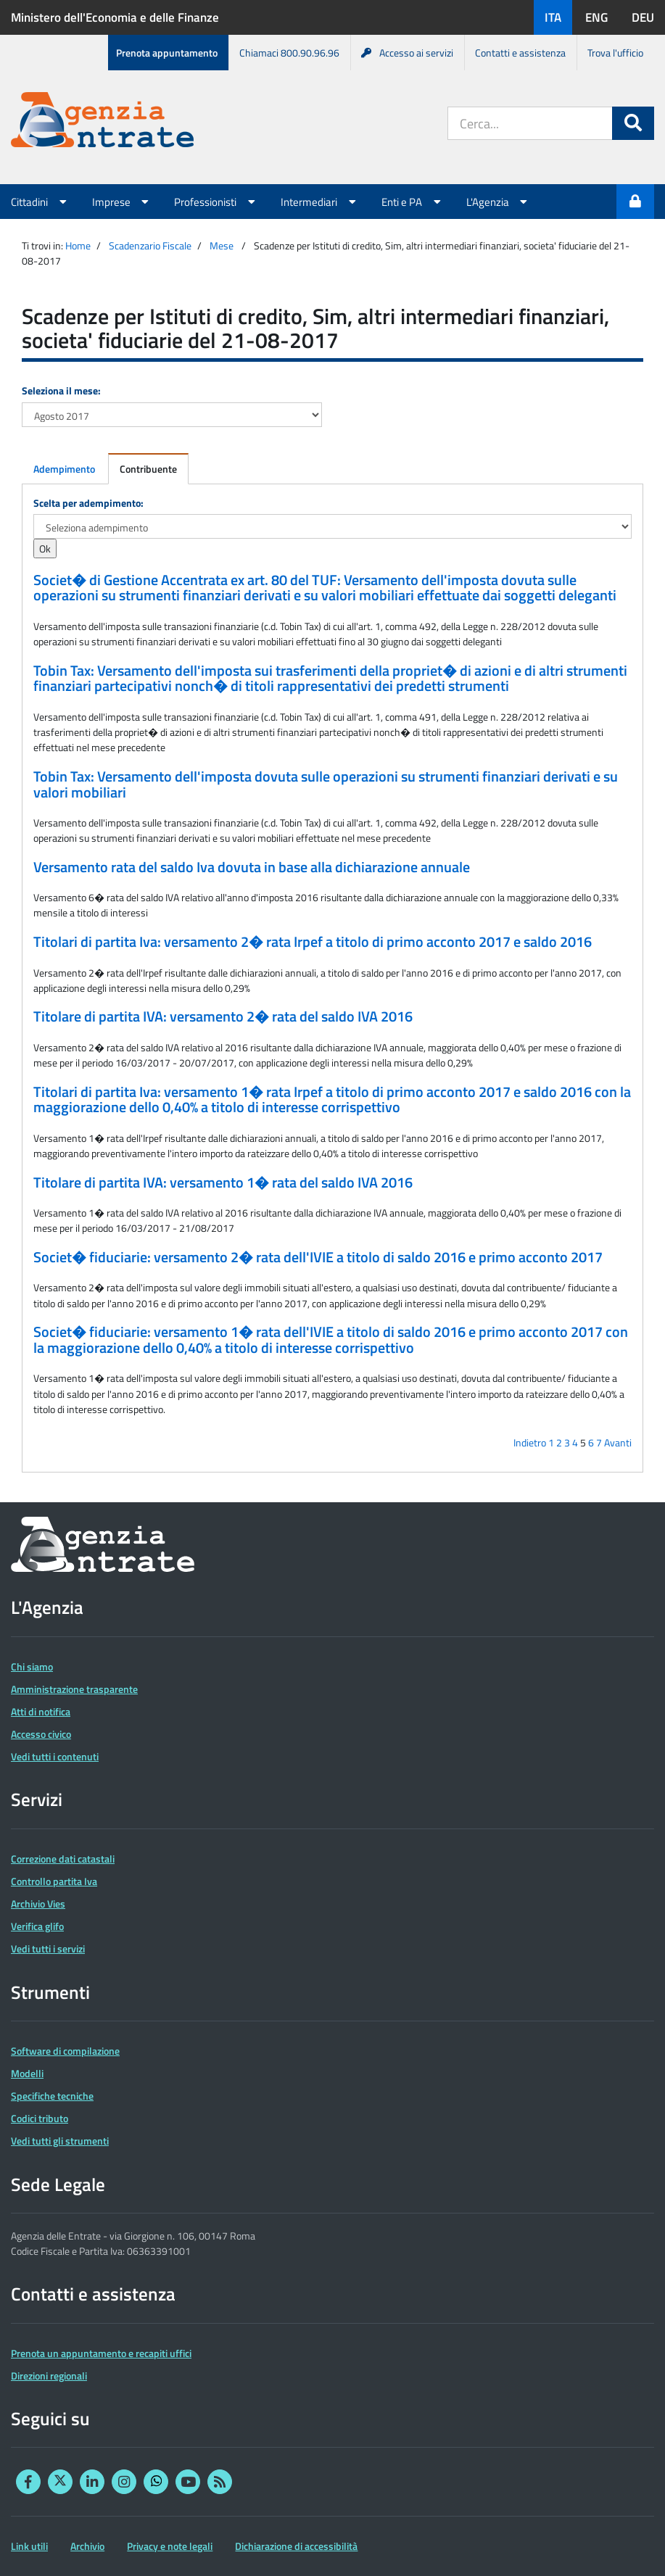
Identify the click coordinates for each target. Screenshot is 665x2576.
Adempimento (64, 468)
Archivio (87, 2546)
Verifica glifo (37, 1926)
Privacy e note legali (169, 2546)
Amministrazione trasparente (74, 1689)
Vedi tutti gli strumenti (60, 2140)
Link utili (29, 2546)
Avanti (618, 1442)
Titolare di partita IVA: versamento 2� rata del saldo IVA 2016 (223, 1016)
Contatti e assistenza (520, 52)
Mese (222, 245)
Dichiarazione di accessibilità (296, 2546)
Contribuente (148, 468)
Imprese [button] (122, 201)
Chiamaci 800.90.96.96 (289, 52)
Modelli (27, 2073)
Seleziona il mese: (61, 390)
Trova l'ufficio (615, 52)
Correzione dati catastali (63, 1858)
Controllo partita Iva (54, 1881)
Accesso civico (41, 1734)
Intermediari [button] (320, 201)
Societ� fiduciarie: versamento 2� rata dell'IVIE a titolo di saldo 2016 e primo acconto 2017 (318, 1257)
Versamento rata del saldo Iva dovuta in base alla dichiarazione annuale (251, 867)
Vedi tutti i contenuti (55, 1756)
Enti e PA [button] (413, 201)
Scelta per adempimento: (88, 502)
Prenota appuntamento (167, 52)
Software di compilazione (65, 2050)
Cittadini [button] (40, 201)
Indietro (529, 1442)
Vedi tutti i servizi (48, 1948)
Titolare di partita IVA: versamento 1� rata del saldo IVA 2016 (223, 1182)
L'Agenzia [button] (499, 201)
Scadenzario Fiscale (150, 245)
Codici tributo (39, 2118)
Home (78, 245)
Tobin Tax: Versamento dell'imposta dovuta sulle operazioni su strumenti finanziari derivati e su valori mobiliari (325, 784)
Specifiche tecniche (52, 2095)
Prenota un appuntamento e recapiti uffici (101, 2353)
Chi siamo (32, 1666)
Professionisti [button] (216, 201)
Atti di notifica (40, 1711)
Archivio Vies (38, 1903)
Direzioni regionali (49, 2375)
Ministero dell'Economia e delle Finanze (115, 17)
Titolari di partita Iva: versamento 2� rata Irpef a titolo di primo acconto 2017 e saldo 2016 (312, 942)
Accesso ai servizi (407, 52)
